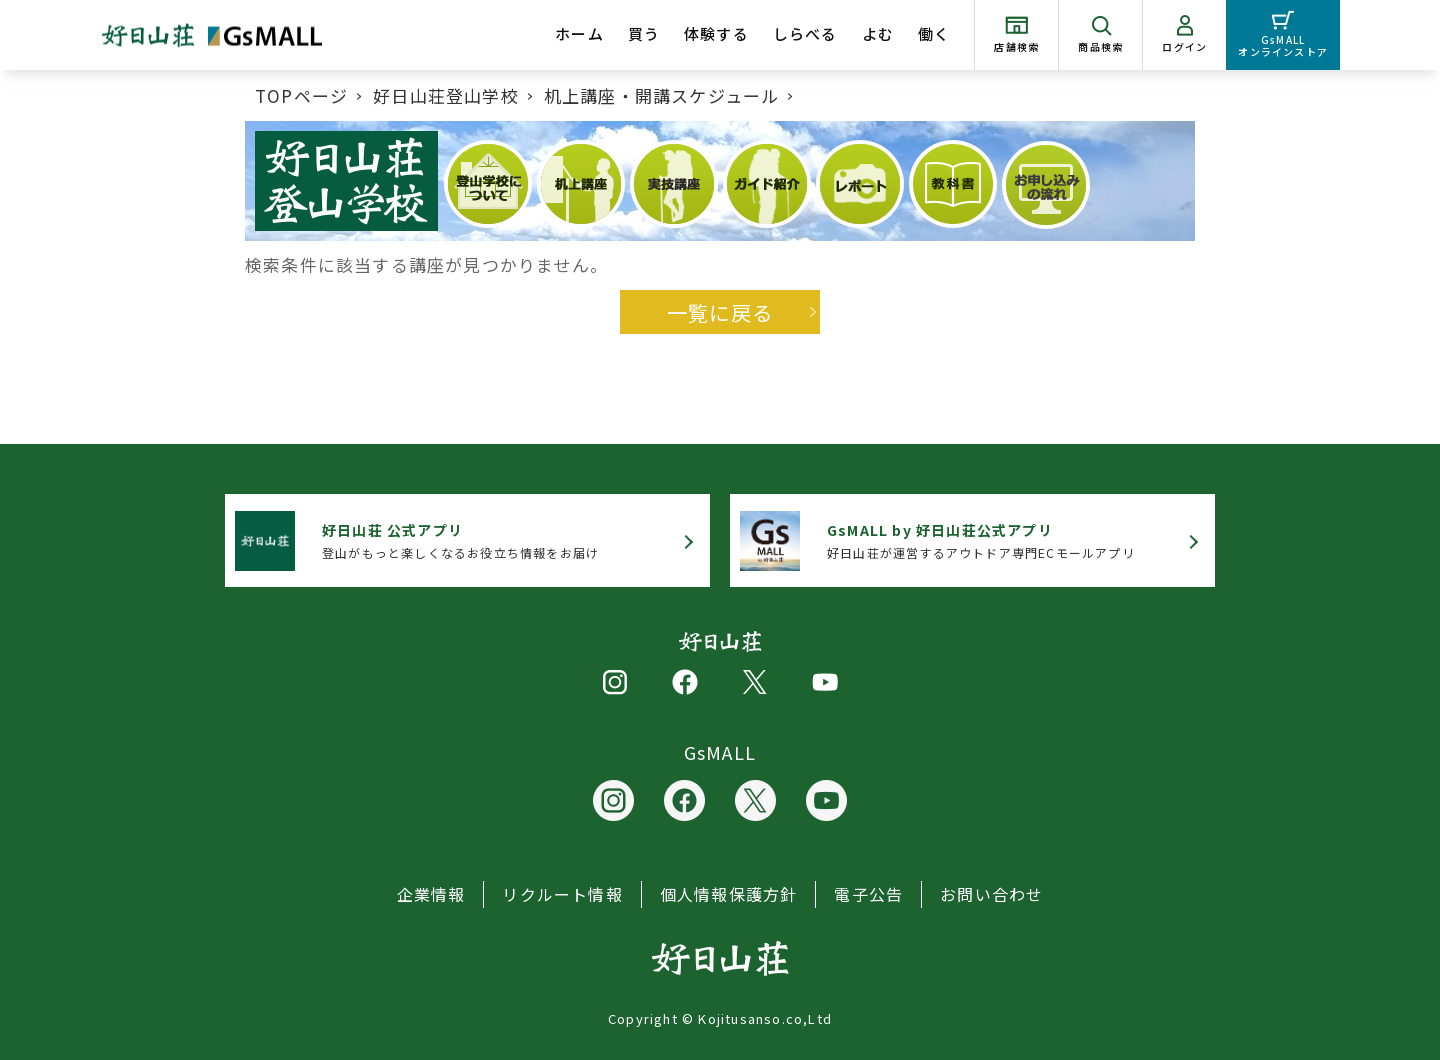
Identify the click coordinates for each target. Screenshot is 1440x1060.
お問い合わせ (991, 894)
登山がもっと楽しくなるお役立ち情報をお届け (460, 540)
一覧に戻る (720, 312)
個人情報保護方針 (729, 894)
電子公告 (868, 894)
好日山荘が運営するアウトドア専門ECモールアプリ (981, 540)
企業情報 (431, 894)
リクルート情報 (562, 894)
